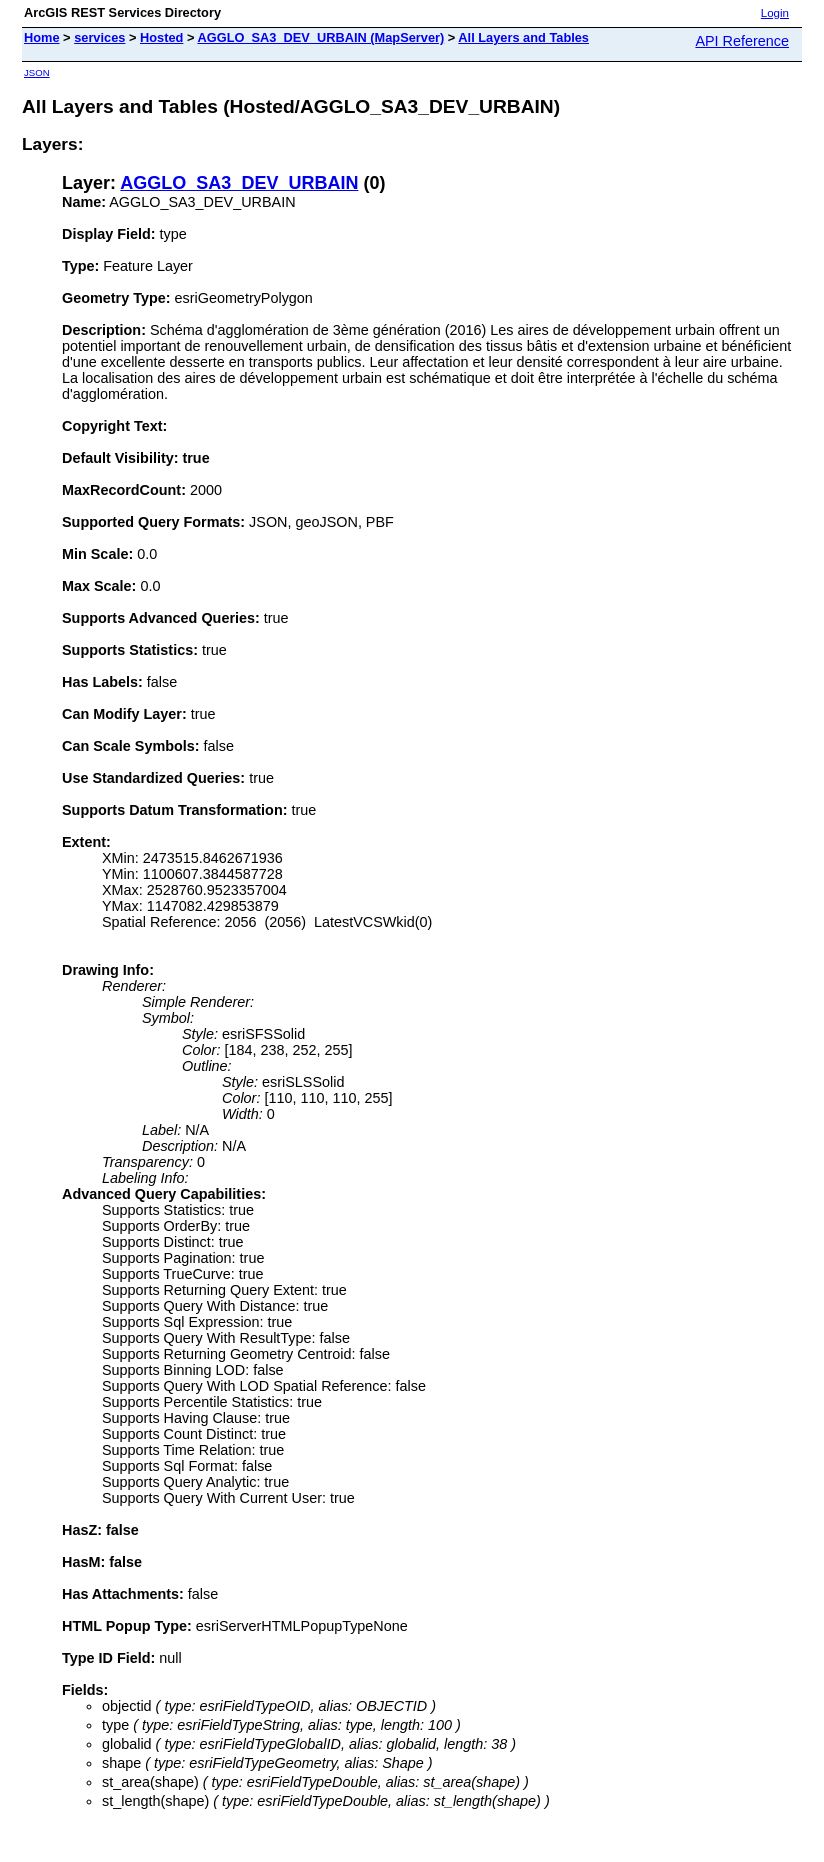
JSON (37, 72)
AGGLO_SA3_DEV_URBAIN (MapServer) (320, 37)
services (99, 37)
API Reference (742, 41)
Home (42, 37)
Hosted (161, 37)
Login (775, 13)
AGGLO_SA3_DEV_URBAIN (239, 183)
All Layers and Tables (523, 37)
